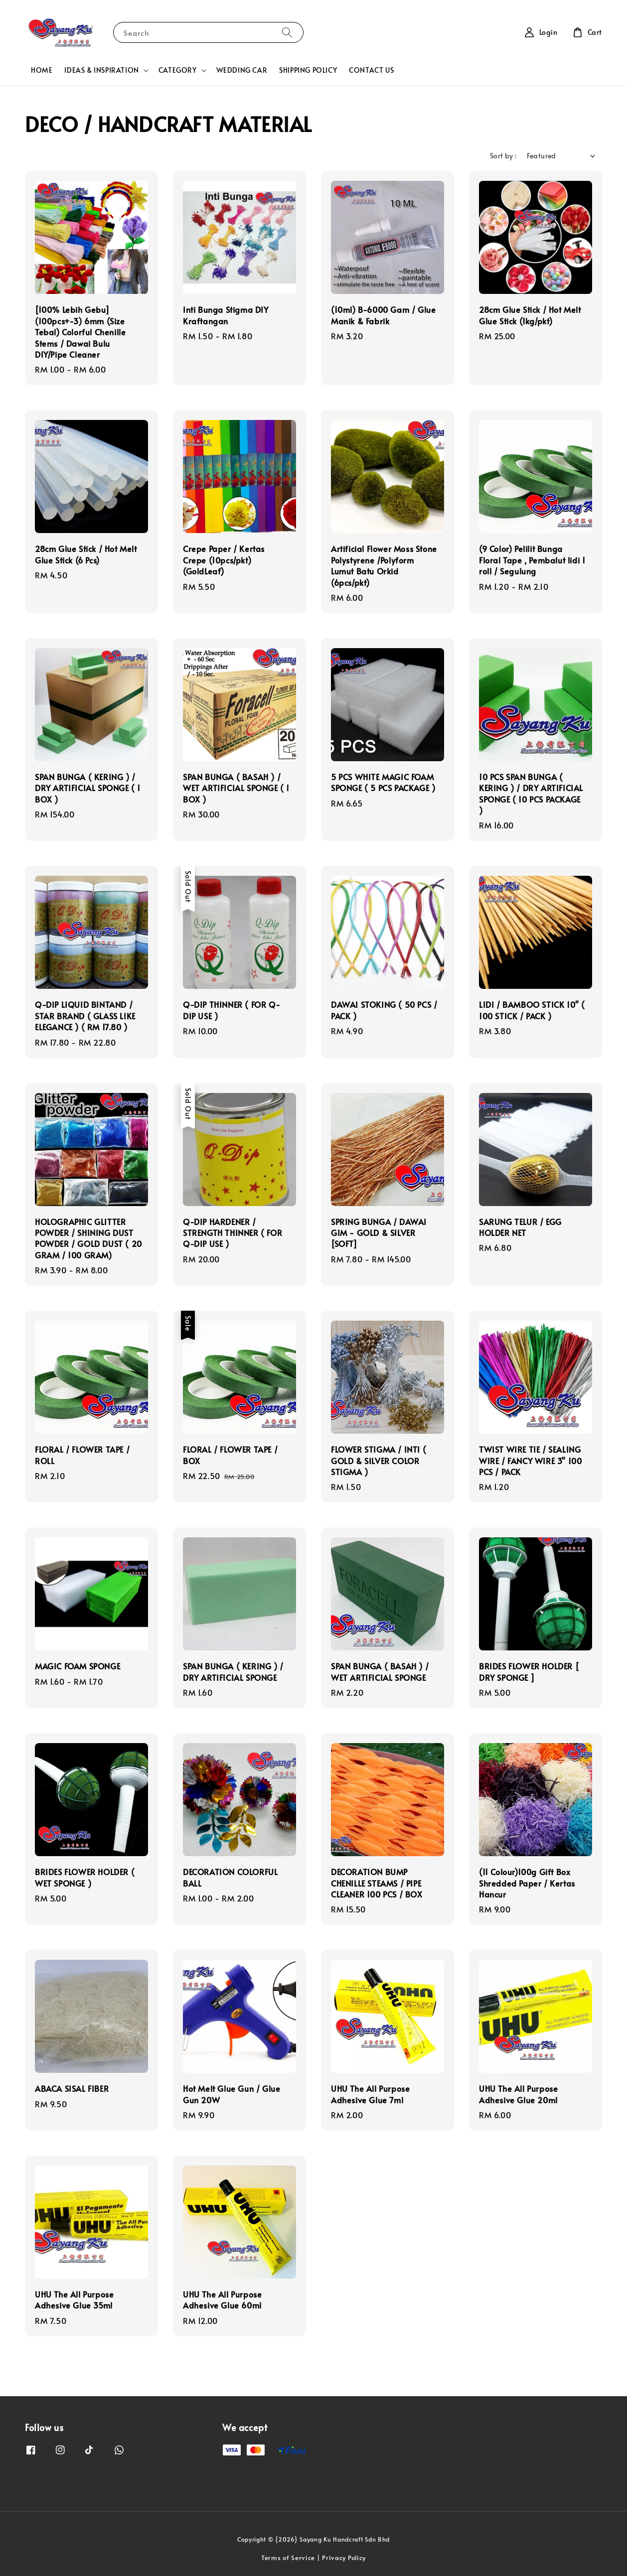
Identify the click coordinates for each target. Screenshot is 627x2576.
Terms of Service (288, 2557)
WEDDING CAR (242, 70)
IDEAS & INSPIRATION (101, 70)
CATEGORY (177, 70)
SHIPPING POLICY (308, 70)
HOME (41, 70)
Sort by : (503, 155)
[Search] (287, 32)
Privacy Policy (344, 2557)
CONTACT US (371, 70)
